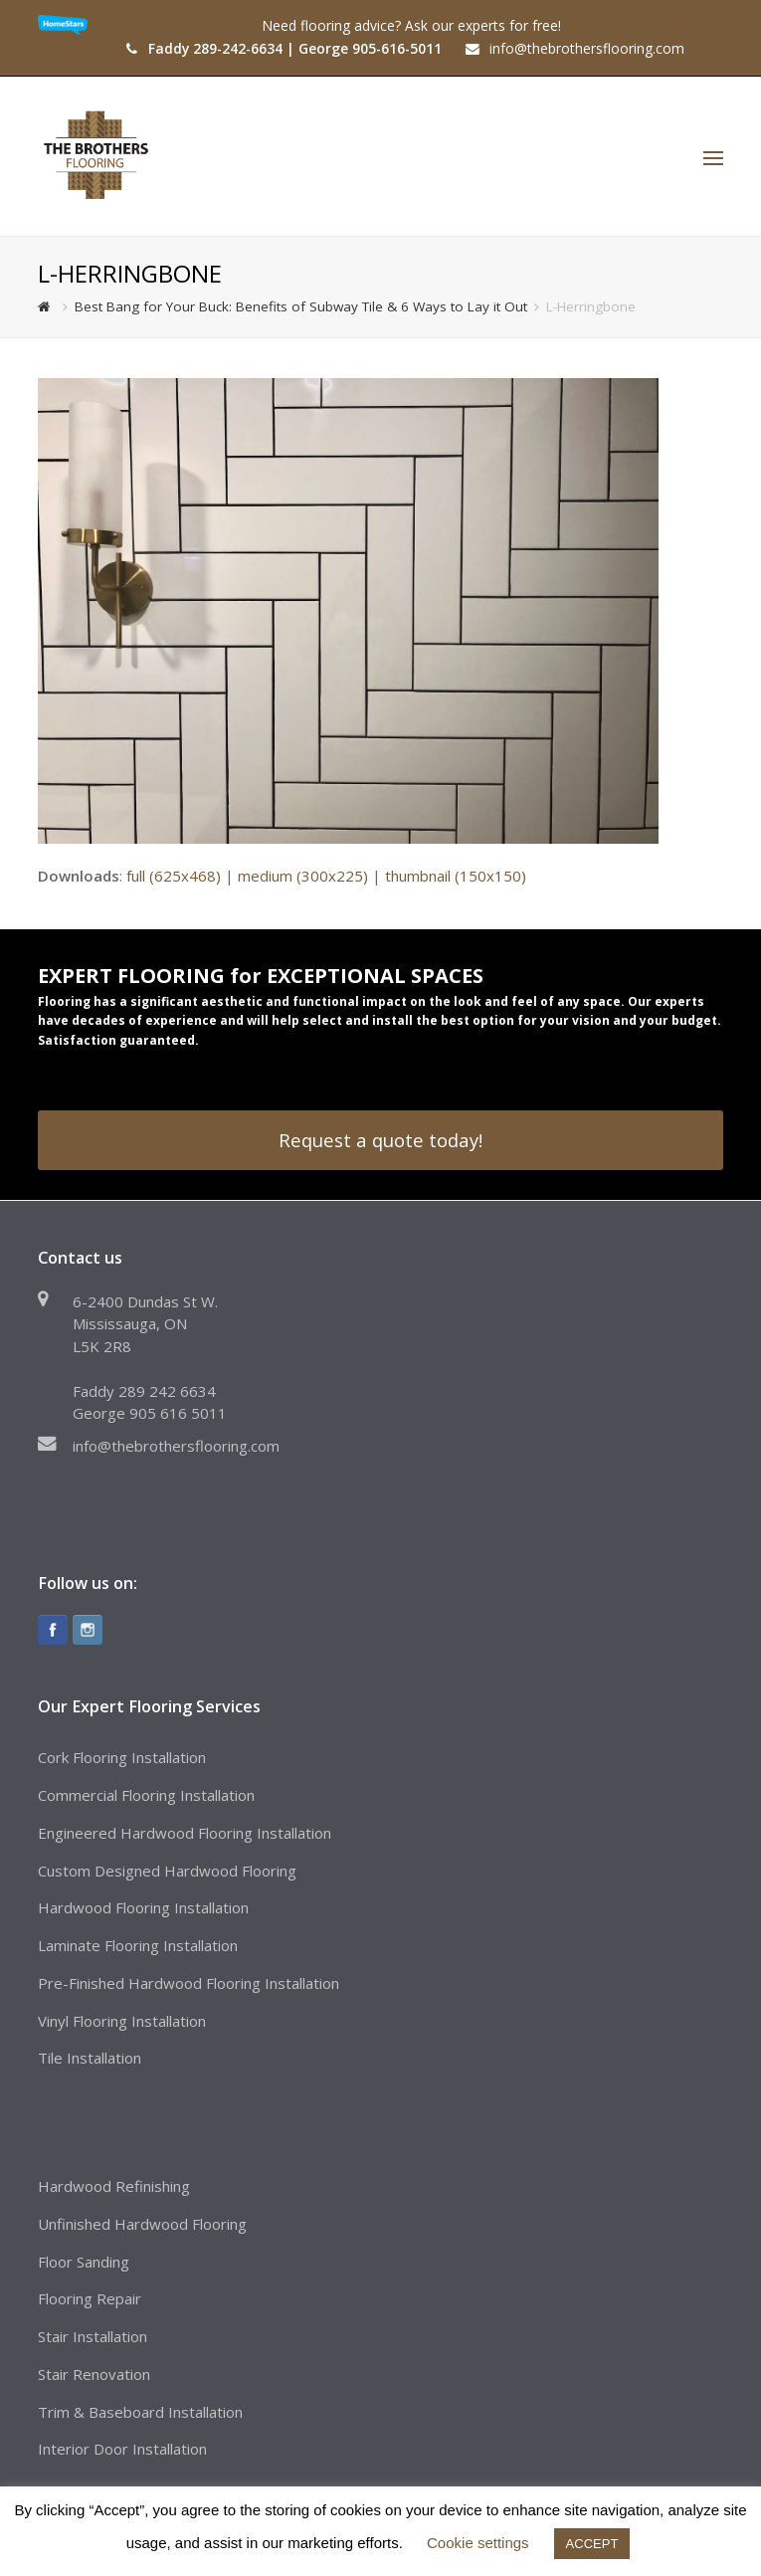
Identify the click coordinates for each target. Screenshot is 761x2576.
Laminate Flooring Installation (138, 1945)
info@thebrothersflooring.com (176, 1446)
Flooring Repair (89, 2298)
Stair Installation (92, 2336)
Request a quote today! (380, 1139)
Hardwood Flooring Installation (143, 1907)
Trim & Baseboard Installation (140, 2412)
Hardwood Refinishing (114, 2186)
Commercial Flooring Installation (146, 1795)
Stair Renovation (94, 2374)
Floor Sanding (83, 2262)
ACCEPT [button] (592, 2543)
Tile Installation (89, 2058)
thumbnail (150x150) (455, 876)
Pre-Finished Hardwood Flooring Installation (188, 1983)
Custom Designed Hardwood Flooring (167, 1871)
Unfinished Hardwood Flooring (142, 2224)
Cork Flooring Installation (122, 1757)
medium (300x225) (303, 876)
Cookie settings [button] (478, 2542)
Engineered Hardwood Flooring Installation (184, 1833)
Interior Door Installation (122, 2449)
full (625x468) (173, 876)
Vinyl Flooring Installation (122, 2021)
